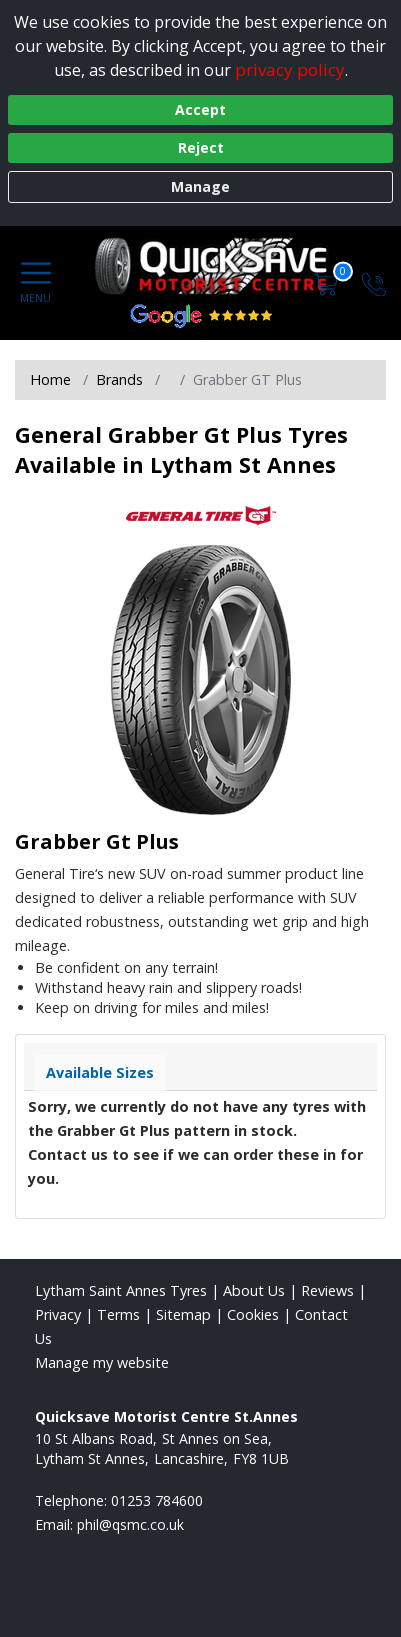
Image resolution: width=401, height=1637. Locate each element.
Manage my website (102, 1362)
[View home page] (222, 266)
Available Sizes (100, 1072)
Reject (201, 147)
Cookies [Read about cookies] (253, 1314)
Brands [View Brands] (119, 379)
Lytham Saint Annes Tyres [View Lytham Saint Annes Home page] (121, 1290)
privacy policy (290, 69)
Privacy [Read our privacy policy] (58, 1314)
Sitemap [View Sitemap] (183, 1314)
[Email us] (130, 1524)
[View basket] (328, 282)
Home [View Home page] (50, 379)
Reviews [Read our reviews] (327, 1290)
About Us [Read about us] (254, 1290)
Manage (200, 186)
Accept (200, 109)
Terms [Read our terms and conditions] (118, 1314)
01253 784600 (157, 1500)
